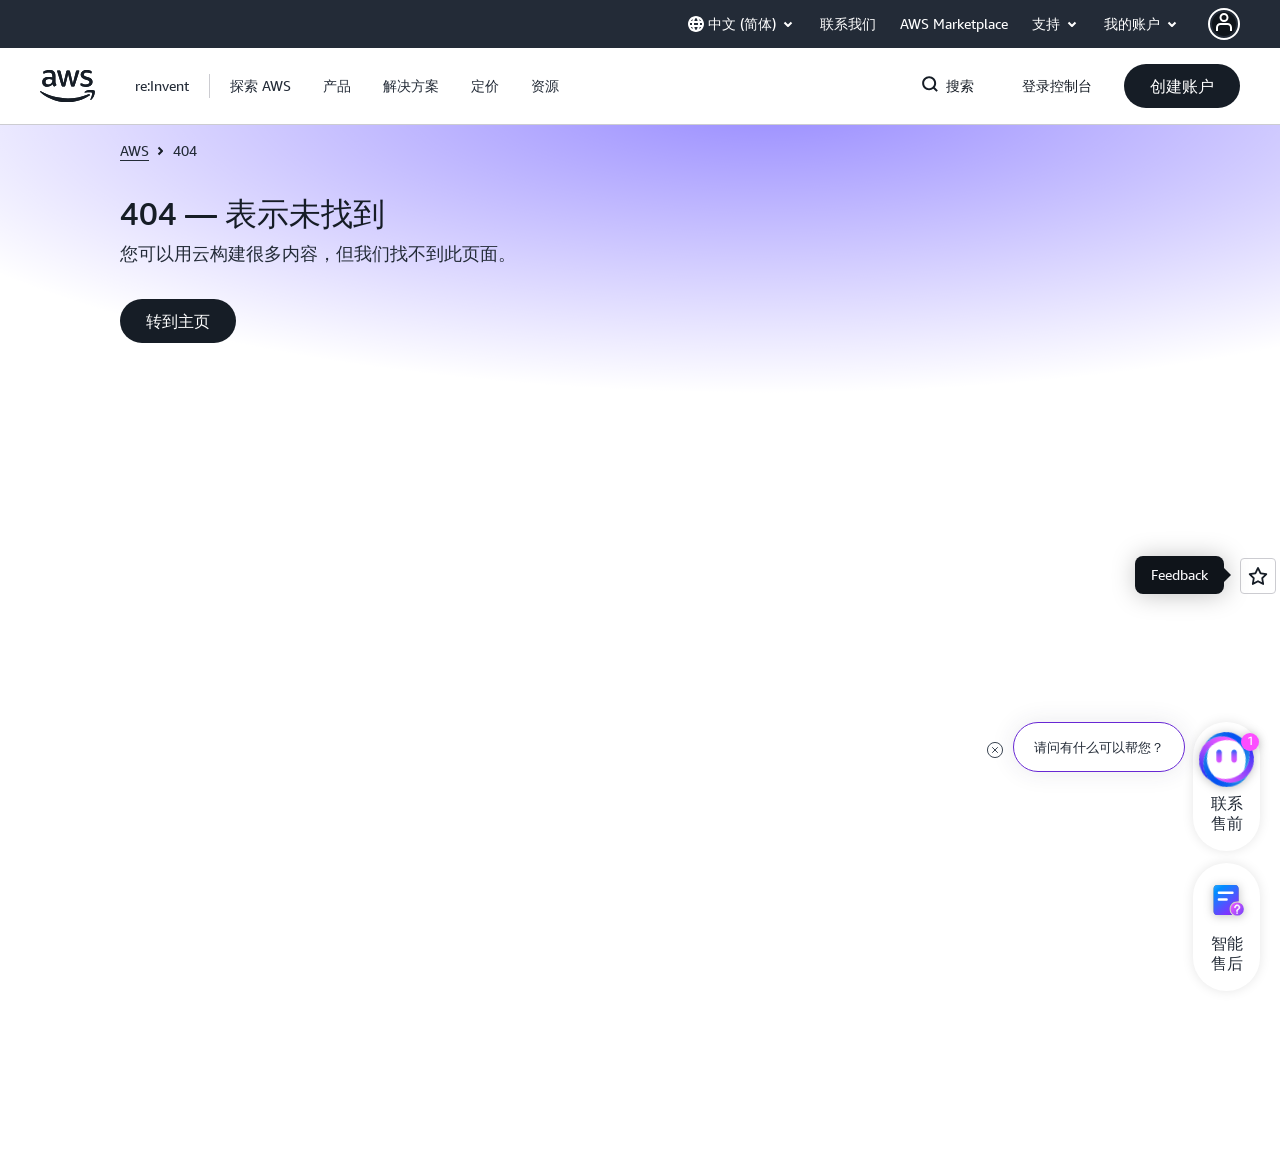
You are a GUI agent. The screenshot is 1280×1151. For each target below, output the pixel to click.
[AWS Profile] (1224, 24)
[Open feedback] (1258, 576)
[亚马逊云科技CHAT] (1226, 762)
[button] (260, 86)
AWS (134, 150)
